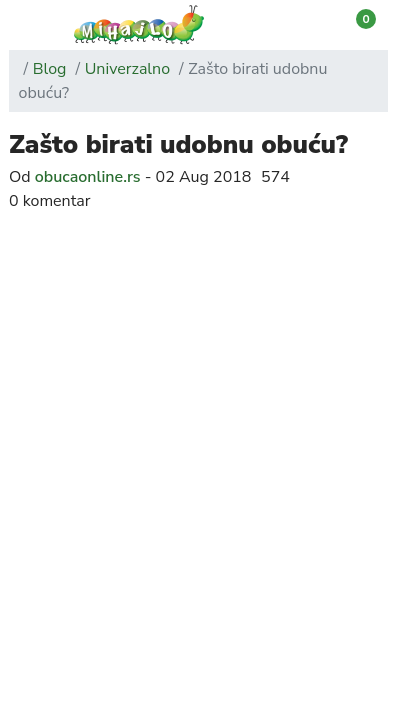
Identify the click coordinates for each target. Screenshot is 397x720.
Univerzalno (127, 69)
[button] (21, 25)
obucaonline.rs (88, 177)
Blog (50, 69)
